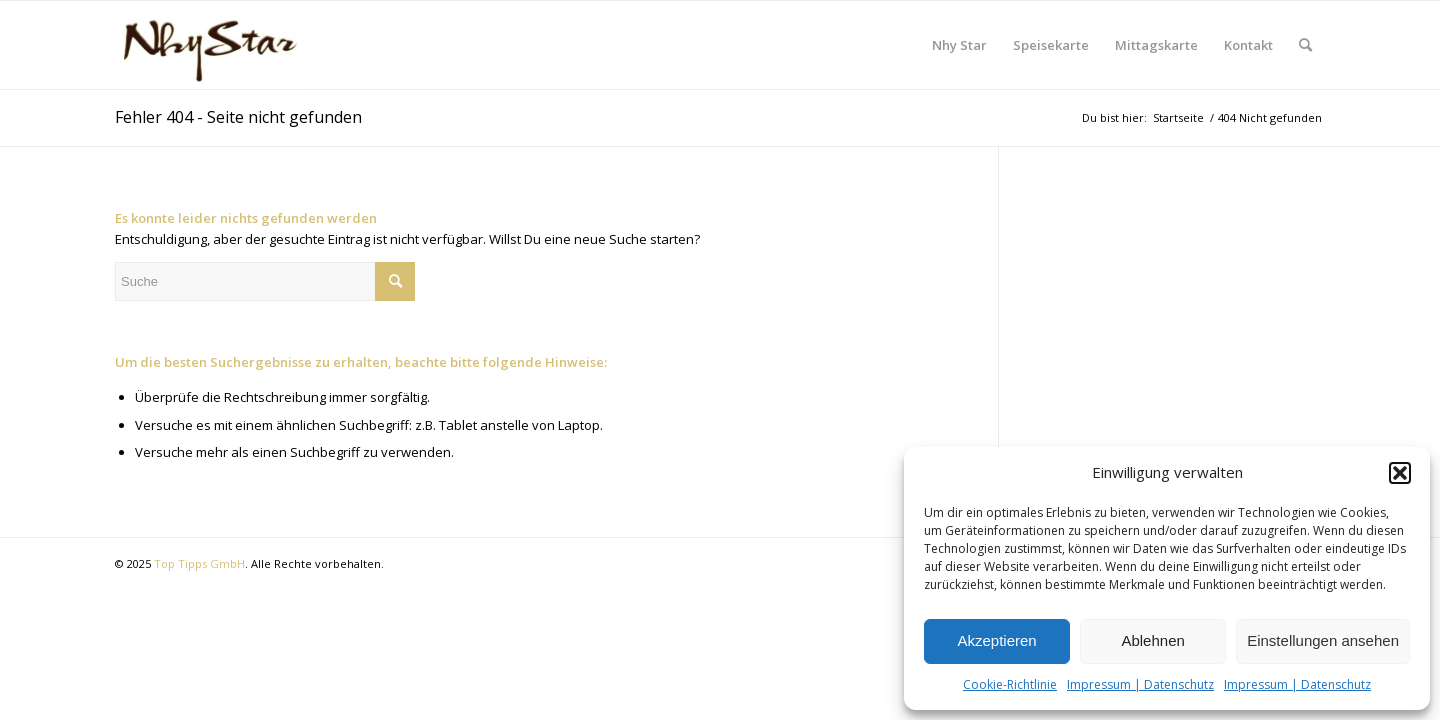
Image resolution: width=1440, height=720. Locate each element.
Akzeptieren (996, 640)
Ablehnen (1152, 640)
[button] (1400, 473)
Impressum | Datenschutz (1140, 684)
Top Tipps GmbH (199, 563)
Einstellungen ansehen (1323, 640)
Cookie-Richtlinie (1010, 684)
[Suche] (1305, 45)
